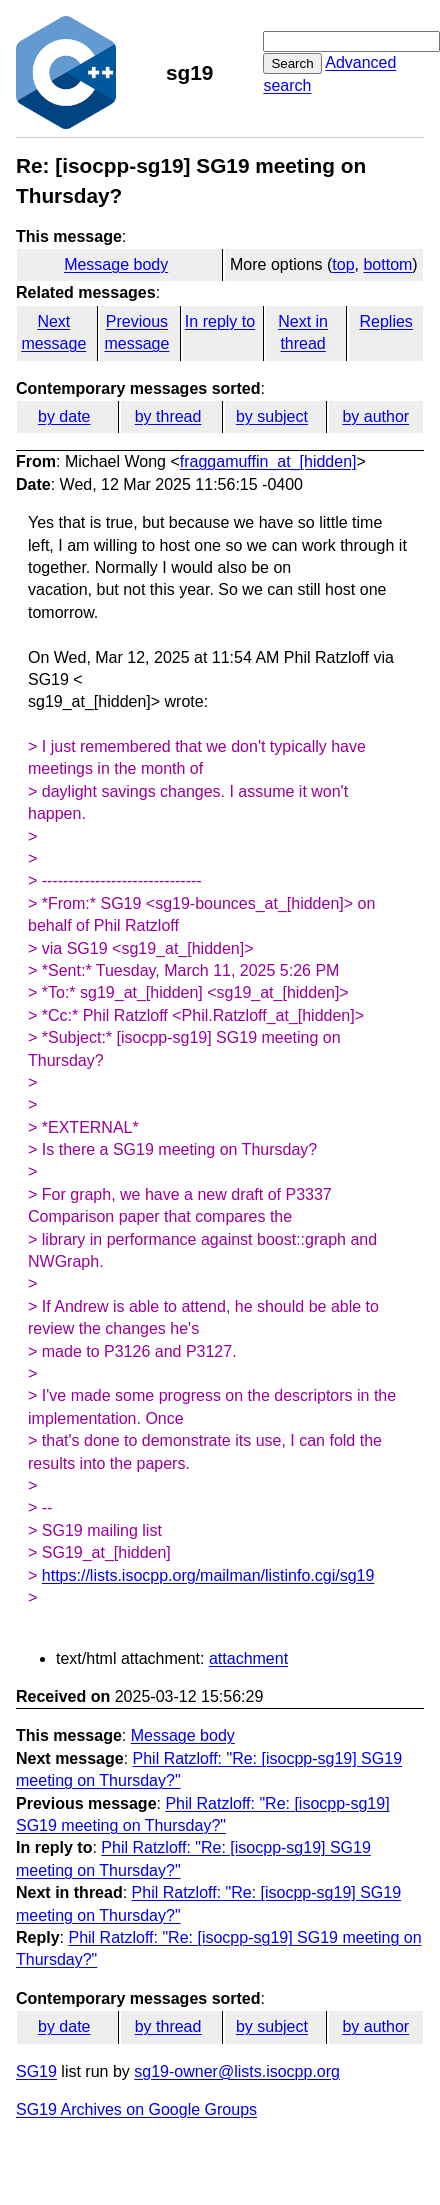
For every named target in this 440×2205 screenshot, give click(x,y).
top (343, 264)
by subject (272, 416)
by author (375, 416)
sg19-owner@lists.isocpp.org (237, 2071)
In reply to (220, 321)
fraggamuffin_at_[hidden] (268, 461)
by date (64, 416)
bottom (387, 264)
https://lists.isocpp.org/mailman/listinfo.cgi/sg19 (208, 1575)
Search (292, 63)
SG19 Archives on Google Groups (136, 2109)
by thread (168, 416)
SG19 (36, 2071)
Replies (385, 321)
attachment (248, 1658)
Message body (116, 264)
